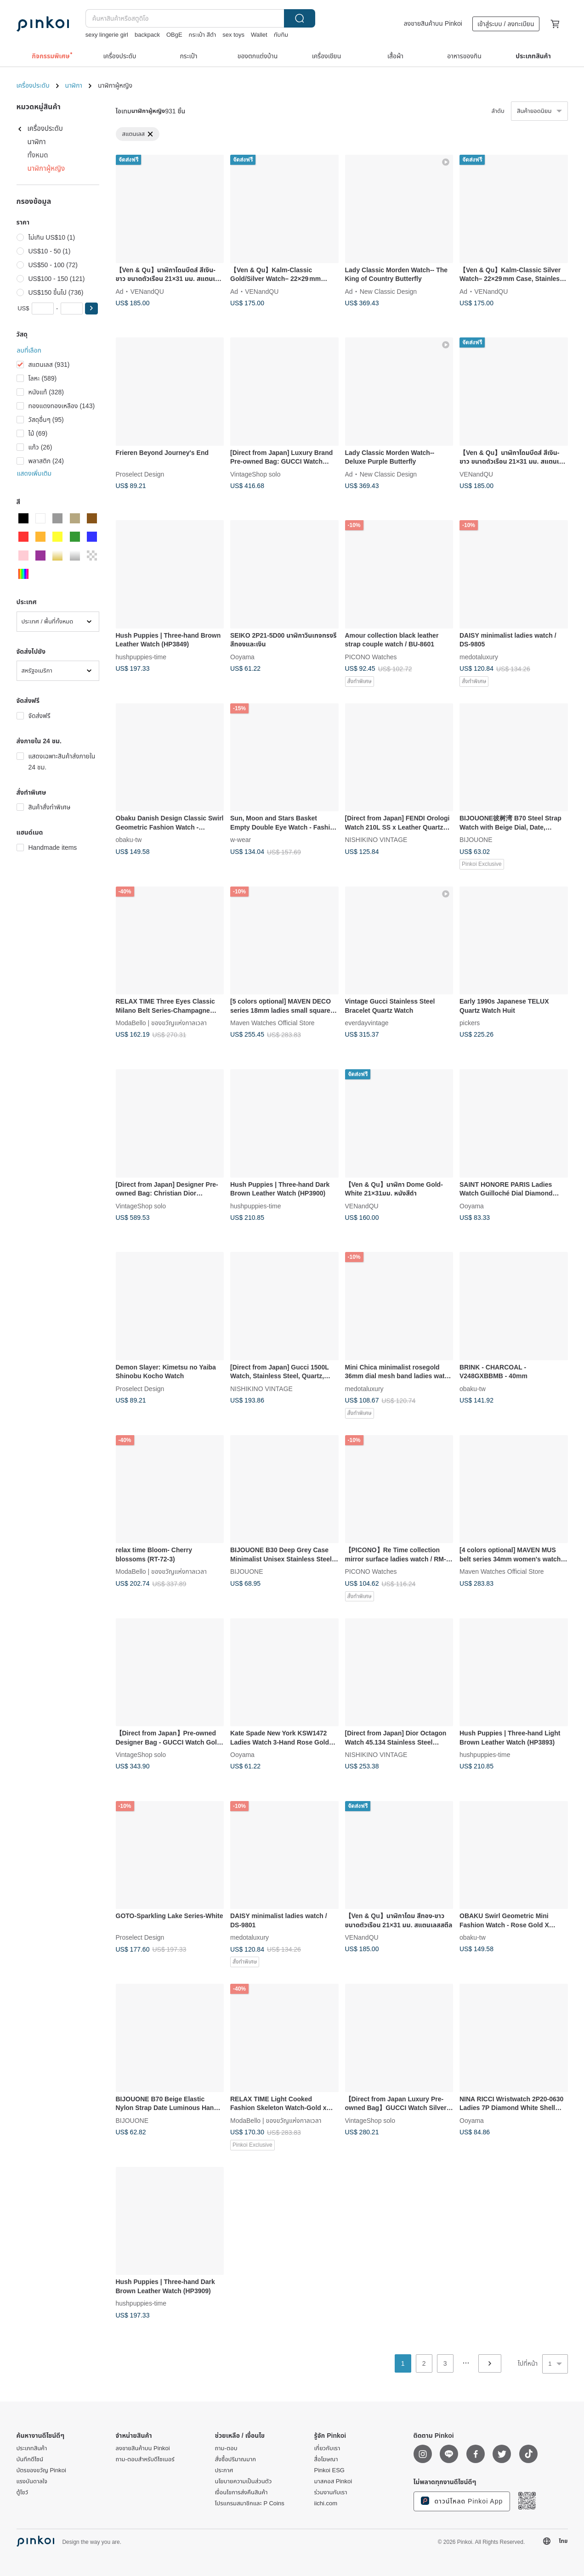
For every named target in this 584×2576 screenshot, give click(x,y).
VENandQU (147, 291)
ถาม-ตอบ (226, 2448)
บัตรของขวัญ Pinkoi (41, 2470)
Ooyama (242, 656)
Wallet (259, 34)
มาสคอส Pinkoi (333, 2481)
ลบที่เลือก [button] (29, 350)
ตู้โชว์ (22, 2492)
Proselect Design (140, 473)
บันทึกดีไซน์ (30, 2459)
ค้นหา (299, 18)
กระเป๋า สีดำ (202, 34)
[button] (91, 308)
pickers (469, 1023)
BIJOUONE (476, 839)
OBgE (174, 34)
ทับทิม (281, 34)
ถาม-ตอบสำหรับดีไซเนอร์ (145, 2459)
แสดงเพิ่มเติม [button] (34, 473)
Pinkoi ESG (329, 2470)
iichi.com (326, 2503)
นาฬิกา (73, 85)
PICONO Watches (371, 656)
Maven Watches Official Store (272, 1023)
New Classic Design (388, 291)
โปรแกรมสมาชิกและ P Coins (249, 2503)
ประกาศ (224, 2470)
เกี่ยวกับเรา (327, 2448)
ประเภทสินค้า (32, 2448)
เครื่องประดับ (33, 85)
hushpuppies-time (141, 656)
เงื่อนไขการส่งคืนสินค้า (241, 2492)
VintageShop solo (255, 473)
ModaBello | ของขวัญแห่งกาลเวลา (161, 1023)
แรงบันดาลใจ (32, 2481)
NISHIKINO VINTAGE (376, 839)
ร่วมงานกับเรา (330, 2492)
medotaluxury (478, 656)
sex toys (233, 34)
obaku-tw (129, 839)
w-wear (240, 839)
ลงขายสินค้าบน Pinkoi (433, 23)
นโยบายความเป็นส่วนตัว (243, 2481)
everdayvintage (367, 1023)
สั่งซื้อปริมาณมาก (235, 2459)
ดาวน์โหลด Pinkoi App (462, 2501)
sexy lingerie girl (106, 34)
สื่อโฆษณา (326, 2459)
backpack (147, 34)
